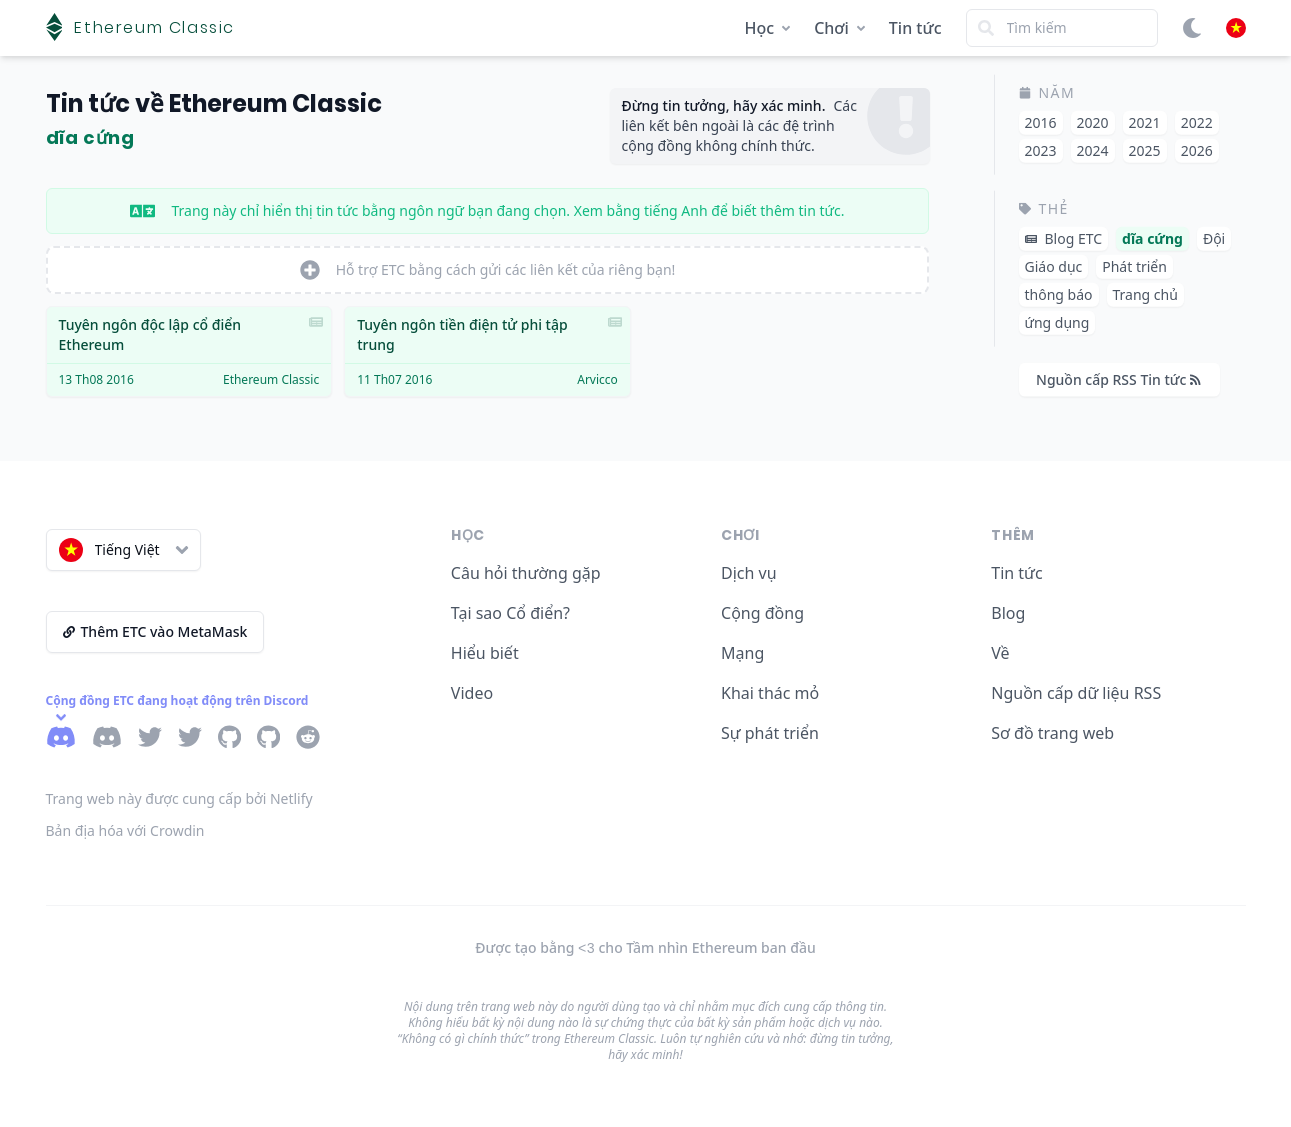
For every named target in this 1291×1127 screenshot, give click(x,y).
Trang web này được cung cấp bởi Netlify (179, 798)
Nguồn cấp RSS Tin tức (1118, 379)
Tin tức (915, 28)
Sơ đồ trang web (1052, 733)
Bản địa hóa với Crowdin (125, 830)
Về (1000, 653)
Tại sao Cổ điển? (510, 613)
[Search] (1062, 28)
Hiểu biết (485, 653)
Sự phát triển (770, 733)
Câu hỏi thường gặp (526, 573)
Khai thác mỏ (770, 693)
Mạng (742, 653)
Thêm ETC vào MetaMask (155, 631)
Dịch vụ (749, 573)
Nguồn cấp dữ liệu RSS (1076, 693)
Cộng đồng (762, 613)
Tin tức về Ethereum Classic (214, 103)
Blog (1008, 613)
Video (472, 693)
